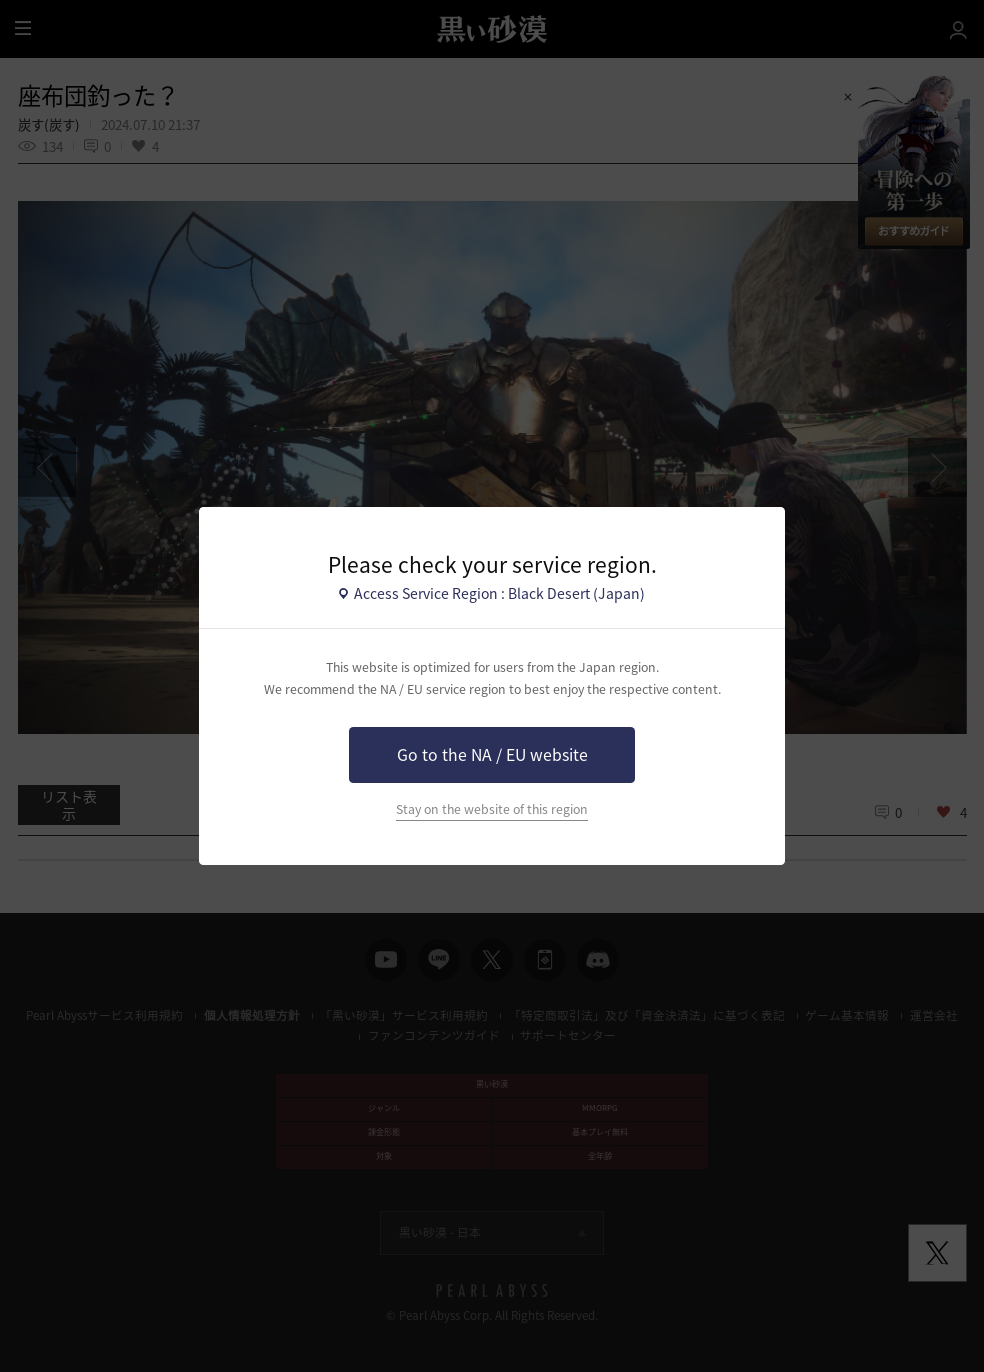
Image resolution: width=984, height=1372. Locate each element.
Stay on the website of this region (492, 809)
